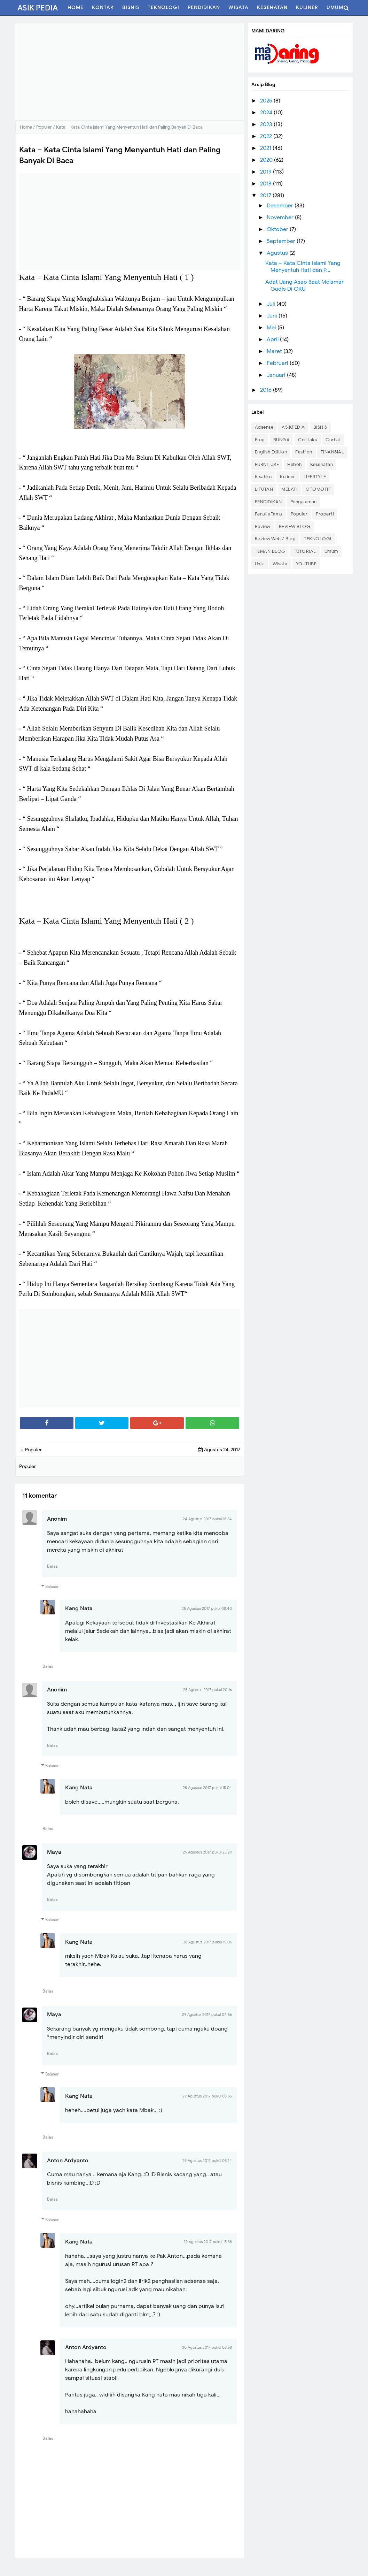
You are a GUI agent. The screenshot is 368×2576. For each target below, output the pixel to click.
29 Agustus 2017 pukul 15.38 (207, 2241)
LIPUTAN (264, 489)
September (282, 241)
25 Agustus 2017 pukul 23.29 (207, 1852)
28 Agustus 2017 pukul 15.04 (207, 1787)
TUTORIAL (305, 551)
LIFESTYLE (315, 477)
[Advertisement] (129, 71)
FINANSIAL (332, 452)
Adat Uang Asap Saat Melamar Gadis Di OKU (304, 285)
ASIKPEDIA (293, 427)
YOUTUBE (306, 564)
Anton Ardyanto (67, 2160)
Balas (52, 1566)
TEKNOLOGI (317, 539)
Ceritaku (307, 440)
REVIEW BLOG (295, 526)
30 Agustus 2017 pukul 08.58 (207, 2347)
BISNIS (320, 427)
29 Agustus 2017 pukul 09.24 (207, 2160)
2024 (267, 112)
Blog (260, 440)
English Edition (271, 452)
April (273, 339)
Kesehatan (321, 464)
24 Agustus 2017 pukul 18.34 (207, 1518)
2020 (267, 159)
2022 (266, 136)
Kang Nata (79, 1608)
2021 (266, 148)
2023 (267, 124)
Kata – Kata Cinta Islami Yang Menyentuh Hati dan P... (302, 267)
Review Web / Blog (275, 539)
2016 (266, 390)
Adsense (264, 427)
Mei (272, 327)
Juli (271, 303)
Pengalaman (303, 502)
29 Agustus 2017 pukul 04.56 (207, 2014)
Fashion (303, 452)
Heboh (294, 464)
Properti (325, 514)
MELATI (289, 489)
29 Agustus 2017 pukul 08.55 (207, 2096)
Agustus (278, 253)
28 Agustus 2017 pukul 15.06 (207, 1942)
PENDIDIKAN (268, 502)
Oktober (278, 229)
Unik (259, 564)
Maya (54, 1852)
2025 (267, 100)
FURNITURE (267, 464)
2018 (266, 183)
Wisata (280, 564)
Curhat (333, 440)
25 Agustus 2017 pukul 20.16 (207, 1689)
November (281, 217)
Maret (275, 351)
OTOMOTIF (318, 489)
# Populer (31, 1450)
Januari (277, 375)
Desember (281, 205)
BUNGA (281, 440)
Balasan (52, 1586)
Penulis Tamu (268, 514)
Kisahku (263, 477)
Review (263, 526)
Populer (299, 514)
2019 (266, 171)
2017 (266, 195)
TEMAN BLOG (270, 551)
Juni (273, 315)
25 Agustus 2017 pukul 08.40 (207, 1608)
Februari (278, 363)
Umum (331, 551)
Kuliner (287, 477)
